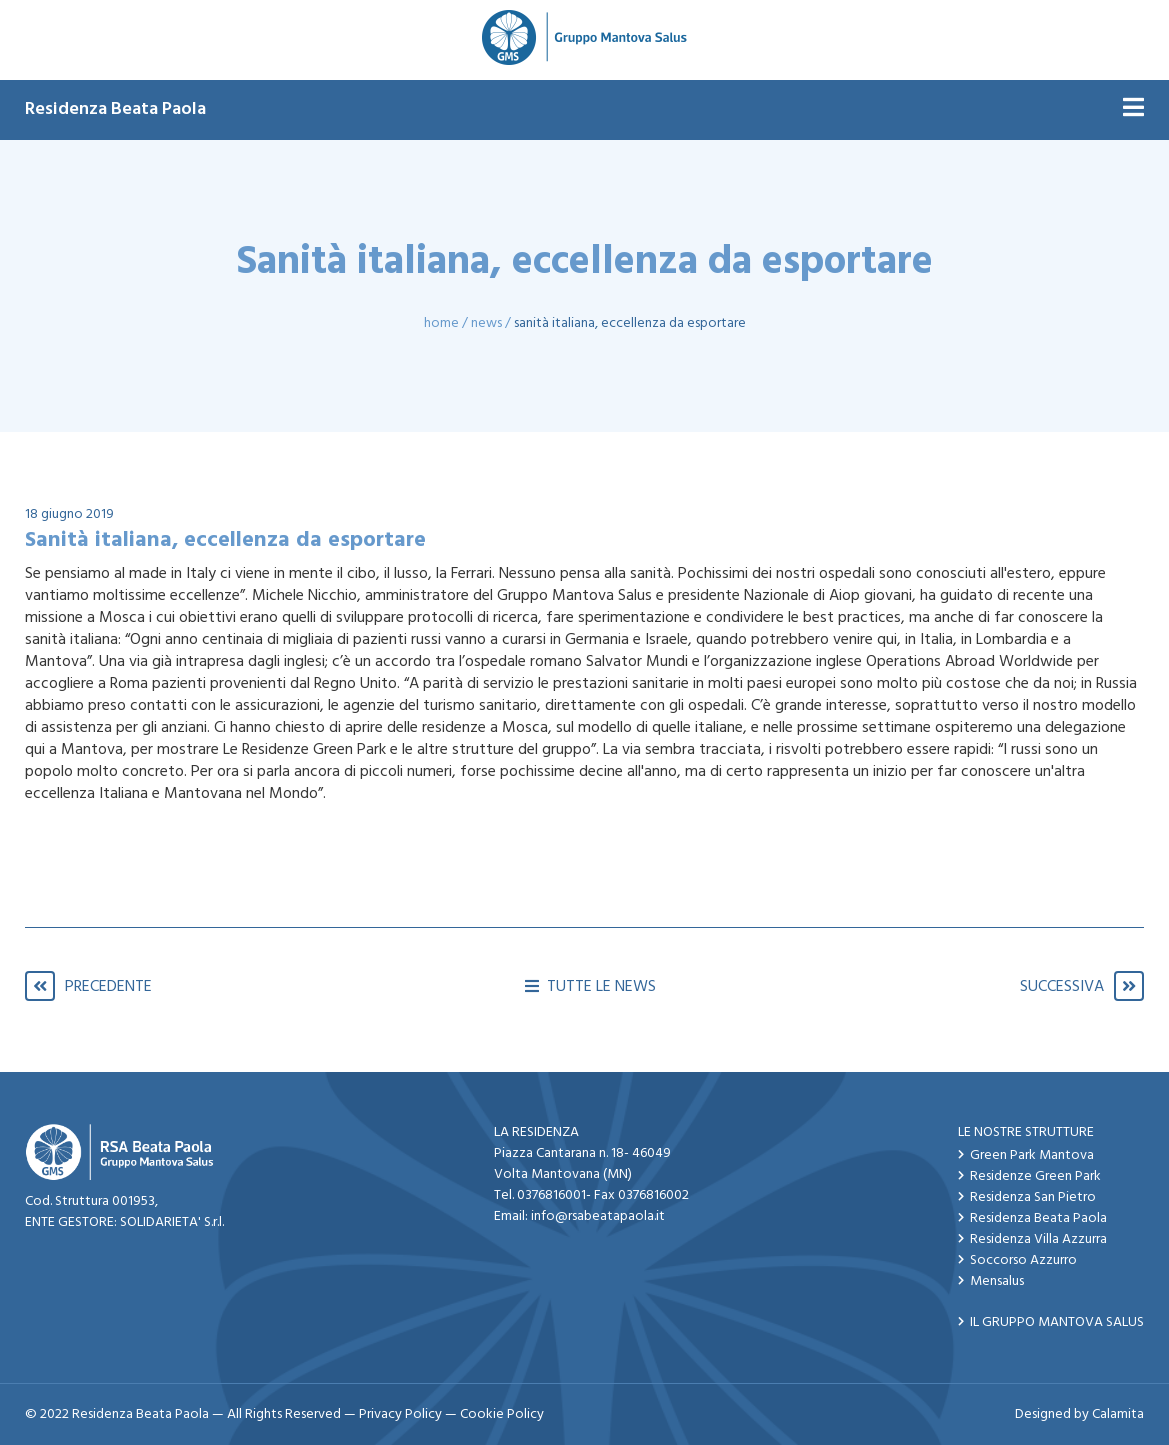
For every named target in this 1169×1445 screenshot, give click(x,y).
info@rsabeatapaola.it (598, 1216)
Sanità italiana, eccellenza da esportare (630, 323)
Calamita (1118, 1414)
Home (441, 323)
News (486, 323)
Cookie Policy (502, 1414)
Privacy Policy (400, 1414)
